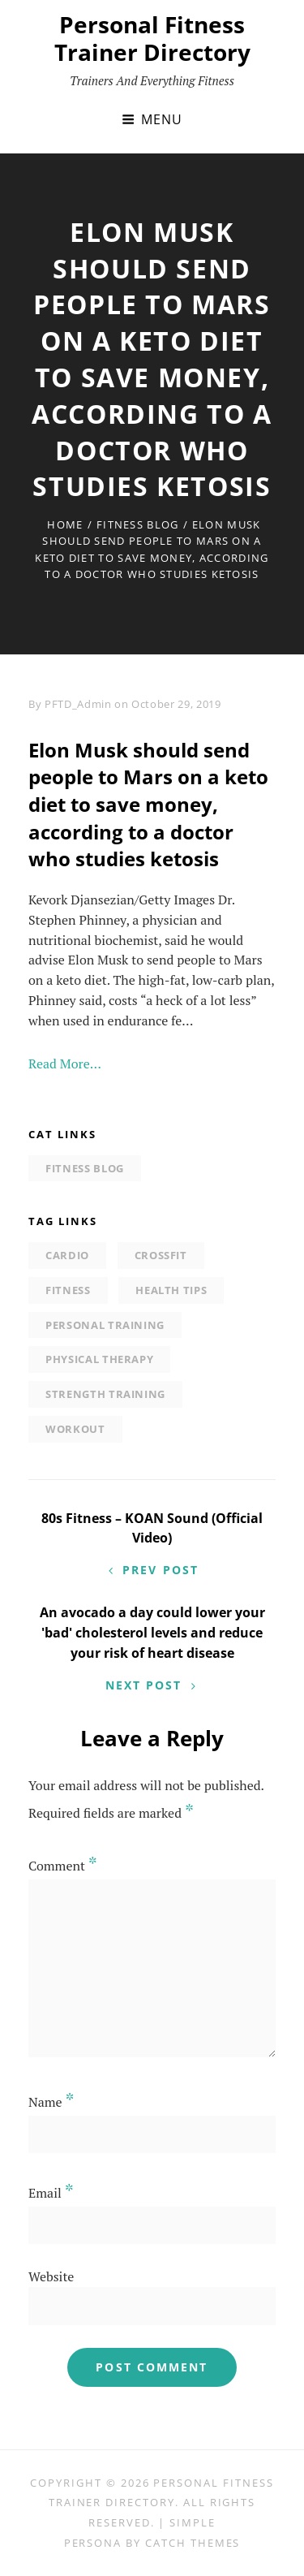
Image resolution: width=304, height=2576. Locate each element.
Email (51, 2193)
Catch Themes (192, 2542)
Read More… (64, 1063)
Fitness (68, 1290)
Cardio (67, 1255)
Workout (75, 1429)
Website (51, 2276)
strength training (105, 1394)
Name (51, 2102)
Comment (62, 1866)
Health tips (171, 1290)
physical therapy (99, 1359)
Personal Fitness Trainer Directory (152, 38)
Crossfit (161, 1255)
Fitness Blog (137, 524)
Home (65, 524)
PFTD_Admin (78, 704)
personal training (105, 1325)
